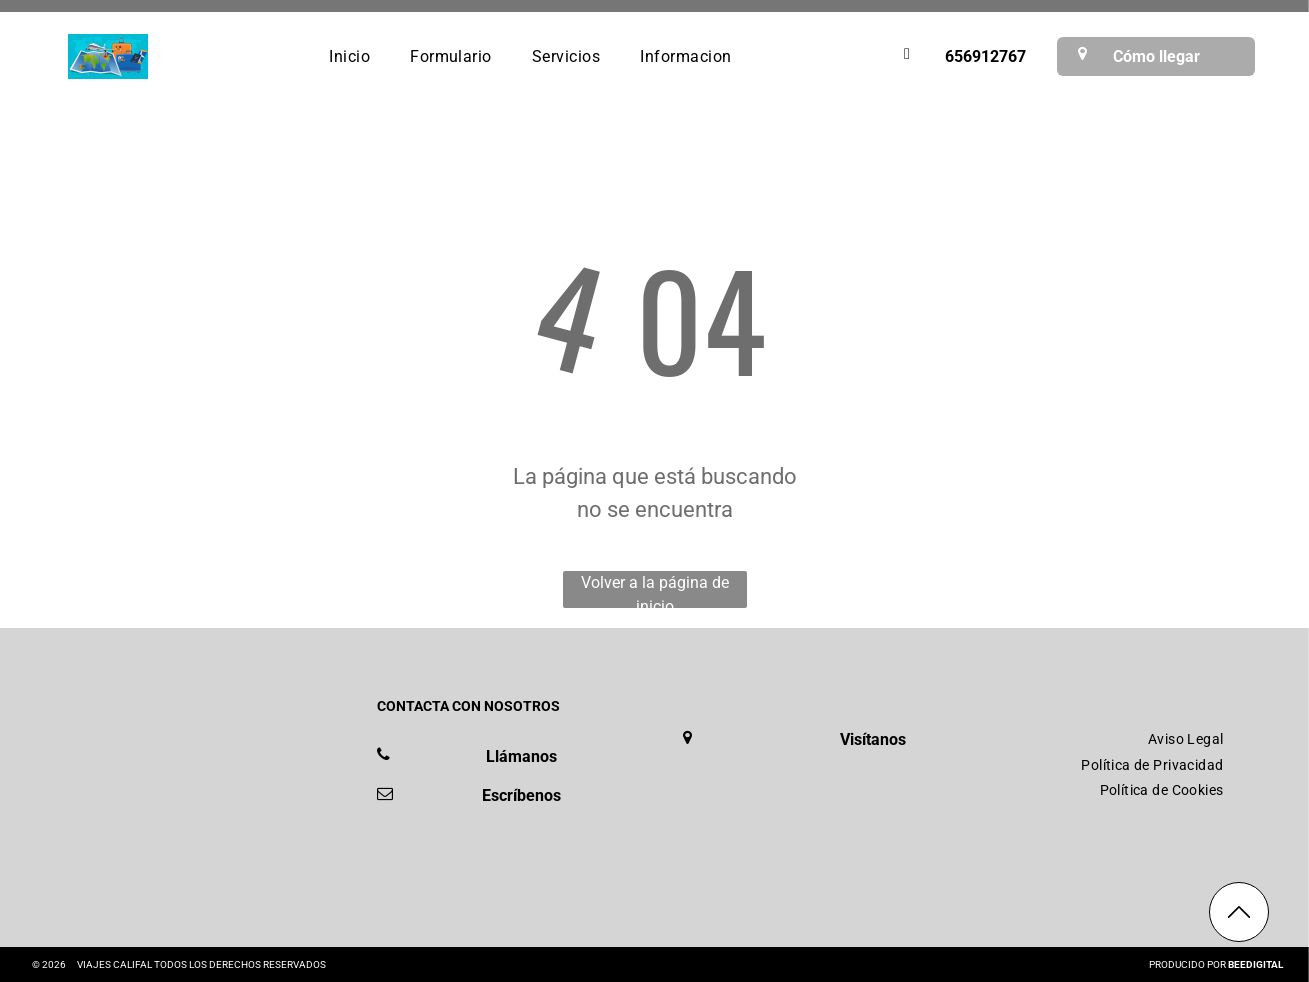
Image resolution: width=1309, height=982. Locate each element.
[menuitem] (349, 55)
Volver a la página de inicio (655, 590)
